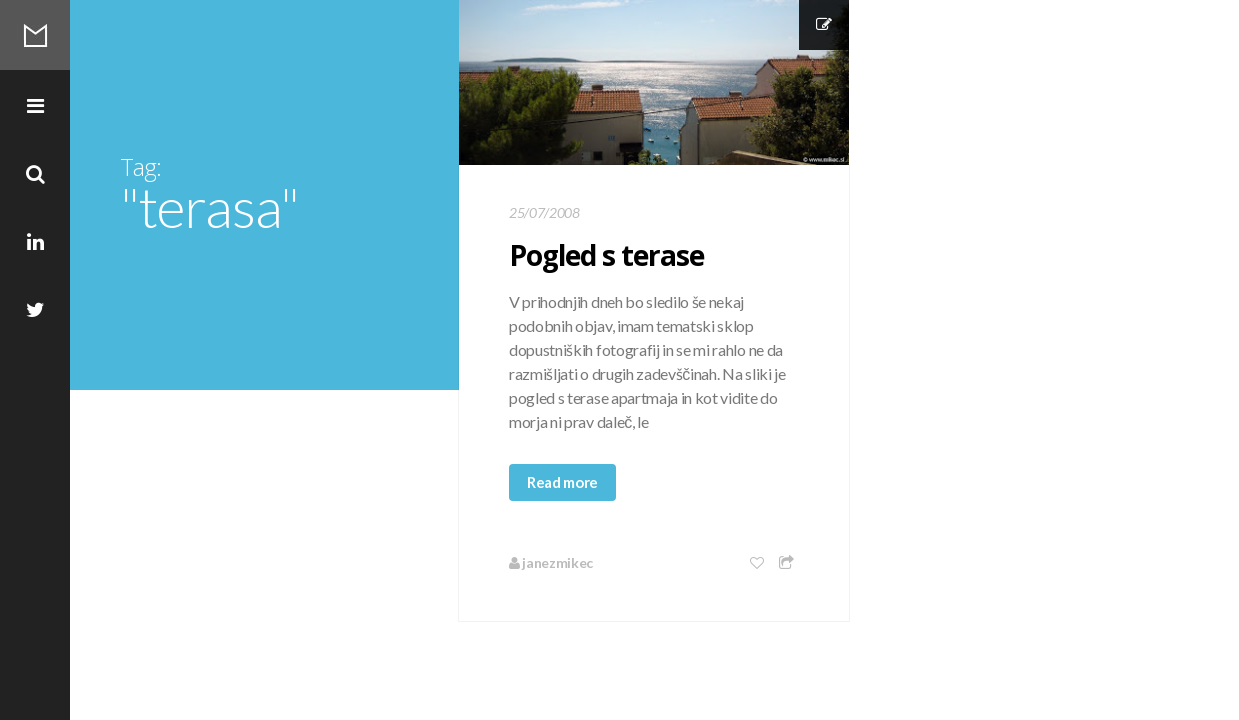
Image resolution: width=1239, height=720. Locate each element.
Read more (562, 482)
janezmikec (551, 562)
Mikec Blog (35, 35)
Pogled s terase (606, 255)
